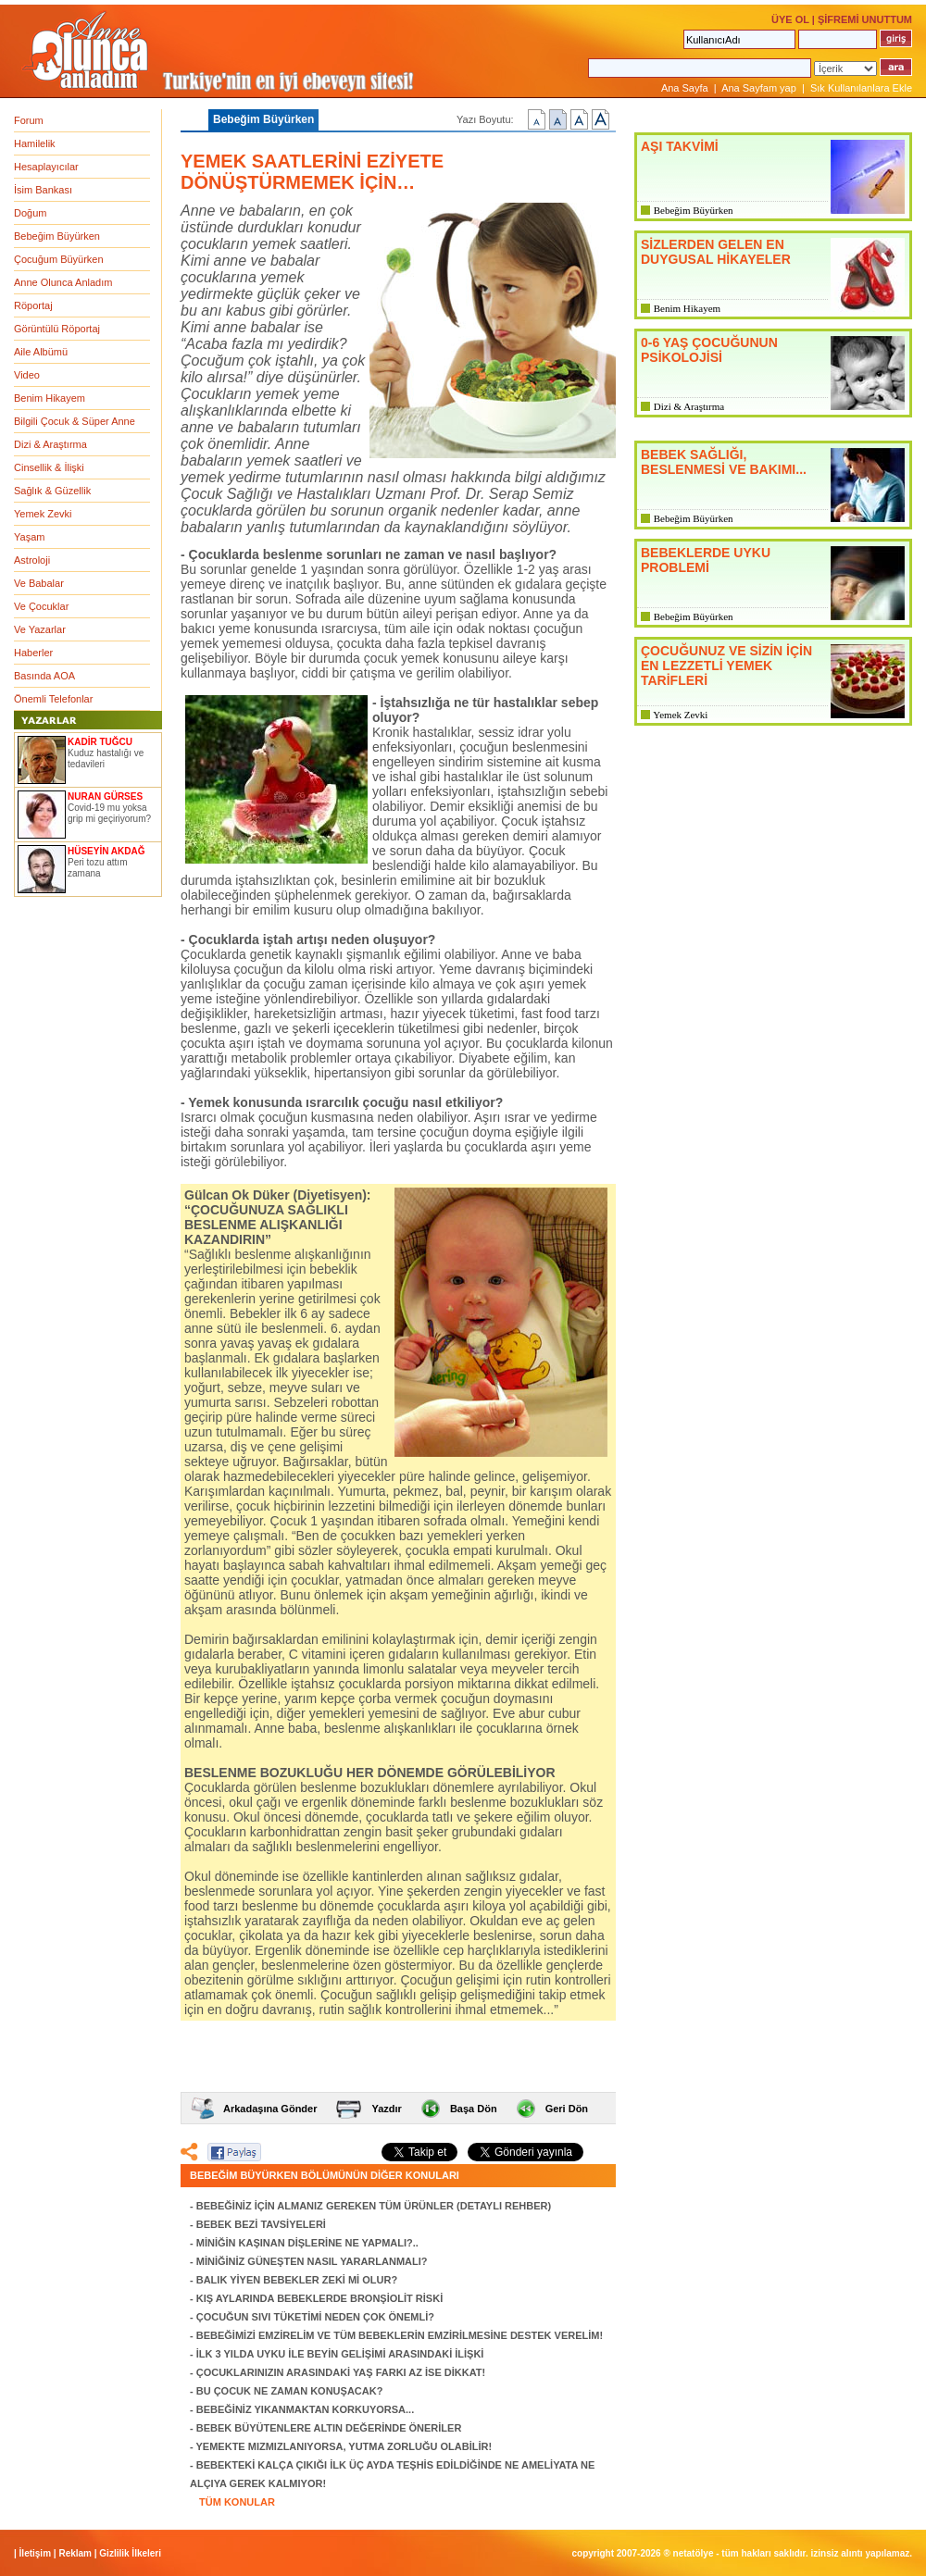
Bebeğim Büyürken (57, 236)
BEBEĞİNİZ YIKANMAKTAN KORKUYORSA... (305, 2409)
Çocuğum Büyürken (59, 259)
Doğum (30, 212)
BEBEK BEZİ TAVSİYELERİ (261, 2224)
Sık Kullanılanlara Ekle (861, 87)
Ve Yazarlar (40, 629)
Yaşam (29, 536)
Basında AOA (44, 675)
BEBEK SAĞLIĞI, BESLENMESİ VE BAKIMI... (724, 462)
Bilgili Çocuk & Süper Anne (74, 421)
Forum (29, 120)
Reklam (75, 2553)
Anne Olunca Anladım (63, 282)
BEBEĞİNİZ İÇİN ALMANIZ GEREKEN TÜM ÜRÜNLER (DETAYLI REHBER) (373, 2205)
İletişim (35, 2553)
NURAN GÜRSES (105, 796)
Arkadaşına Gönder (270, 2108)
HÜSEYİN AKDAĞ (106, 851)
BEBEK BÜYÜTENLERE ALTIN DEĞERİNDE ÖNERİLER (329, 2427)
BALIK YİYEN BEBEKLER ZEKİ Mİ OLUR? (296, 2279)
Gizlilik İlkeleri (130, 2553)
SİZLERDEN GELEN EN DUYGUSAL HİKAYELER (716, 252)
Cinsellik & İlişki (49, 467)
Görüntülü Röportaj (57, 328)
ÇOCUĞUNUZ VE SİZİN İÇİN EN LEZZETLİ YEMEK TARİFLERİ (726, 665)
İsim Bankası (43, 189)
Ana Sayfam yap (758, 87)
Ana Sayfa (684, 87)
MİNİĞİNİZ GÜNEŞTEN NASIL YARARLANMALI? (312, 2261)
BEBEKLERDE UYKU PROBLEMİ (705, 560)
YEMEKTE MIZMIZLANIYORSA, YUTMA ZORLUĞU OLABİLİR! (344, 2446)
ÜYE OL (790, 19)
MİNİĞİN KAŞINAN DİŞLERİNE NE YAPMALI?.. (307, 2242)
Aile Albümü (41, 351)
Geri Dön (566, 2108)
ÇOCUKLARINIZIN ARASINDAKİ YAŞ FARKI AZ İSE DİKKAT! (341, 2372)
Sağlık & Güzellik (52, 490)
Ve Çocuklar (41, 606)
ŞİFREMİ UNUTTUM (865, 19)
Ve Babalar (39, 583)
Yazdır (386, 2108)
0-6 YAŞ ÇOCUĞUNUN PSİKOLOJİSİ (709, 350)
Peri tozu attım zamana (97, 867)
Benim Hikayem (49, 398)
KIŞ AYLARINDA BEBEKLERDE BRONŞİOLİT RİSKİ (319, 2298)
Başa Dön (473, 2108)
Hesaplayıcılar (46, 166)
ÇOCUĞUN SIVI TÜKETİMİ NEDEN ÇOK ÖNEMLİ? (315, 2316)
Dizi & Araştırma (50, 444)
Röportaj (33, 305)
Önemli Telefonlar (53, 698)
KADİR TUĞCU (100, 742)
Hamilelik (35, 143)
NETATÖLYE (693, 2553)
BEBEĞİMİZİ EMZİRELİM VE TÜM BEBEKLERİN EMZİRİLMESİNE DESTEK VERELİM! (399, 2335)
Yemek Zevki (43, 513)
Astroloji (32, 560)
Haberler (33, 652)
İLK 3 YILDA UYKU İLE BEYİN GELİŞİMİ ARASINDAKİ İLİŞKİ (340, 2353)
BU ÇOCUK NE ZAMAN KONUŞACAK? (289, 2390)
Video (27, 374)
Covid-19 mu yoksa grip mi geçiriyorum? (109, 813)
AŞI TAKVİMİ (680, 146)
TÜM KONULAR (237, 2502)
